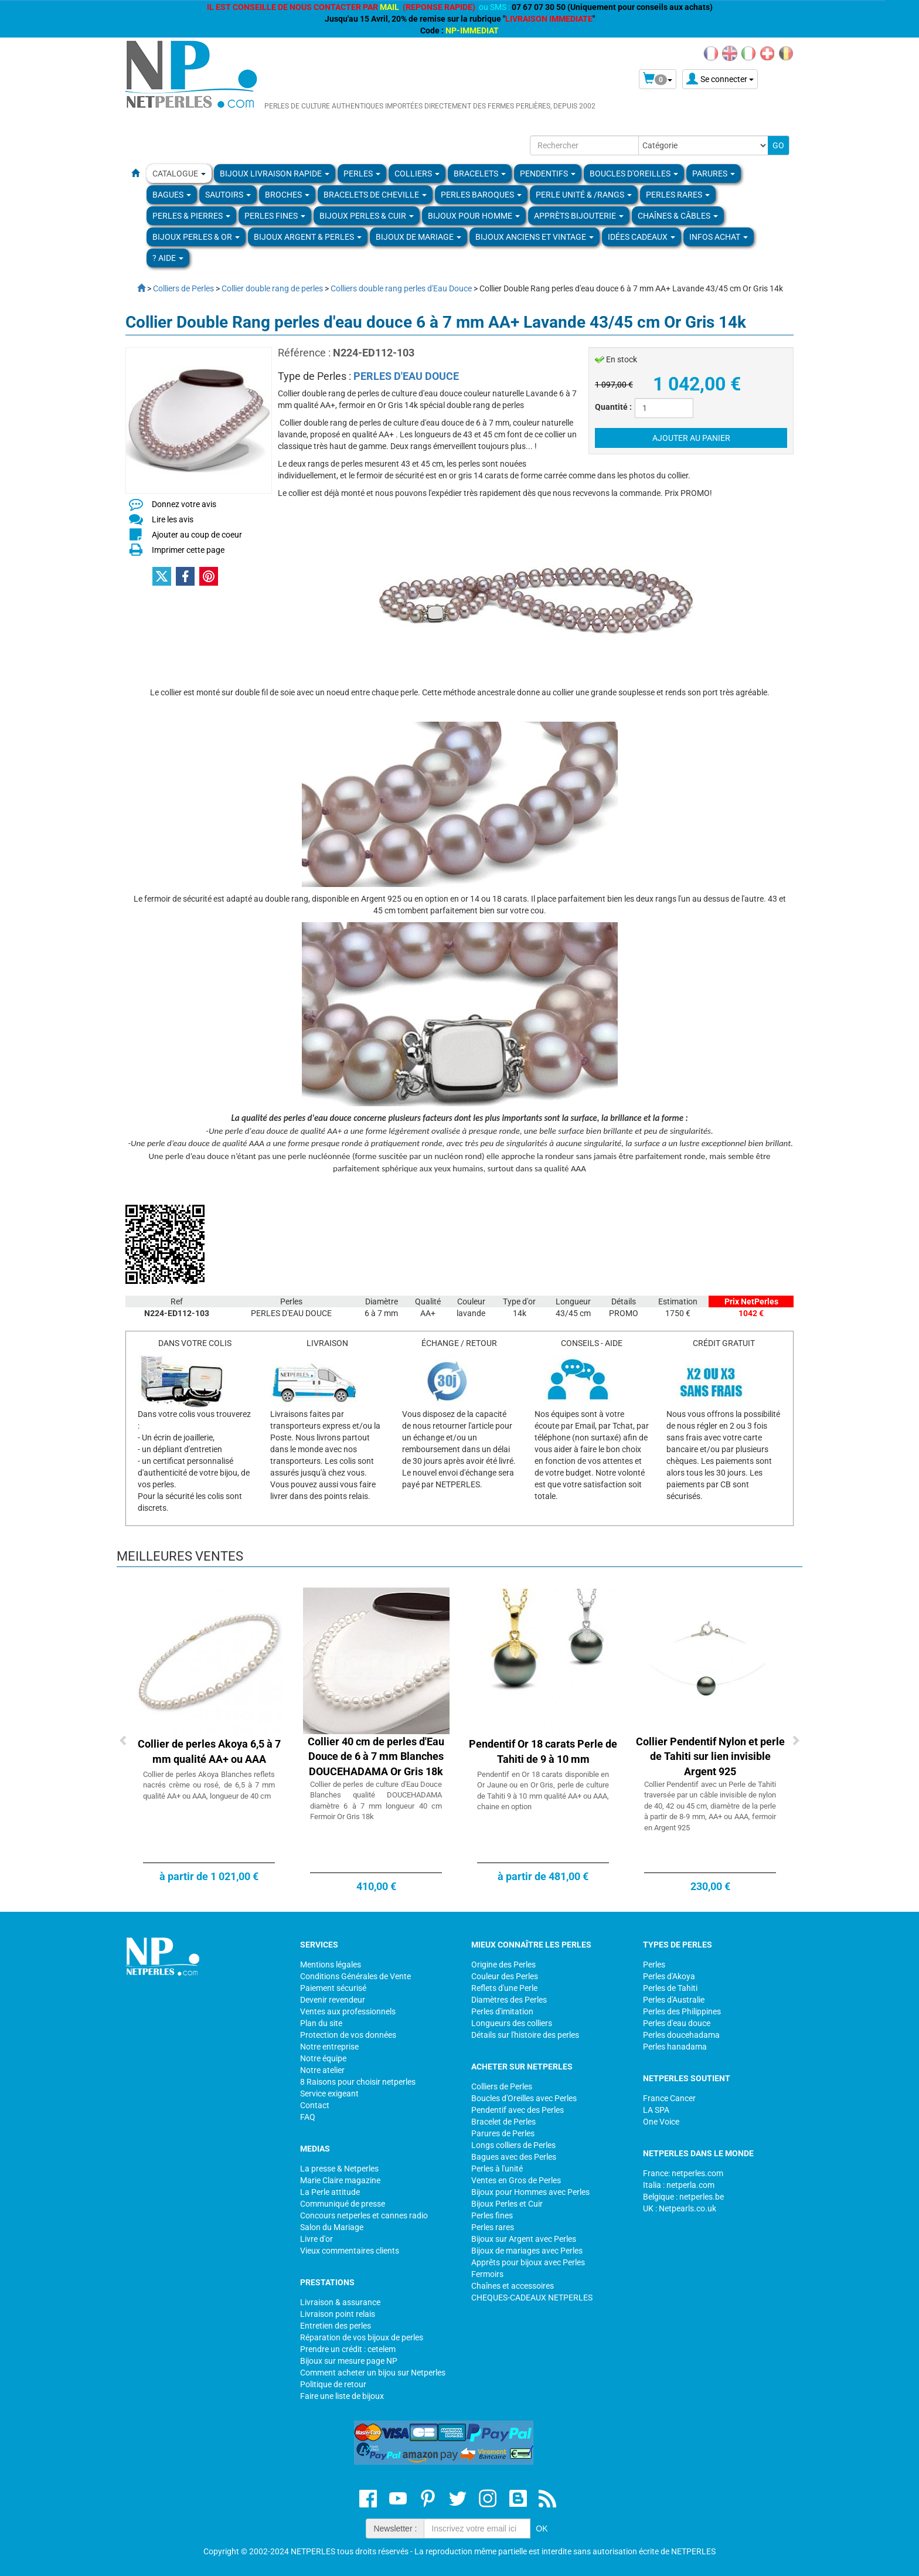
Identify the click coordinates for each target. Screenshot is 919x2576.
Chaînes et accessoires (512, 2285)
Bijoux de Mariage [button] (418, 237)
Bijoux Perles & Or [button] (196, 237)
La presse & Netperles (339, 2168)
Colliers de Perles (501, 2086)
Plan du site (321, 2023)
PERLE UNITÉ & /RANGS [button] (584, 194)
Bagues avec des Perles (513, 2157)
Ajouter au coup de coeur (197, 534)
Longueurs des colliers (511, 2023)
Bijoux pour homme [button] (474, 215)
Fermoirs (487, 2274)
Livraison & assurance (340, 2302)
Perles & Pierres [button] (191, 215)
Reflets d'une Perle (504, 1988)
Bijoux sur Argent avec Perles (523, 2239)
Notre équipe (323, 2058)
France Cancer (669, 2098)
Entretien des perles (335, 2325)
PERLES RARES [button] (678, 194)
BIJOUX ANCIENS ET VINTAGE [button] (534, 237)
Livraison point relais (337, 2314)
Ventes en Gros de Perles (516, 2180)
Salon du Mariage (331, 2227)
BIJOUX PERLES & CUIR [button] (366, 215)
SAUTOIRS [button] (228, 194)
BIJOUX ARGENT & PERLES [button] (308, 237)
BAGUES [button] (171, 194)
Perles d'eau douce (676, 2023)
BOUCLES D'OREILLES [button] (634, 173)
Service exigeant (329, 2093)
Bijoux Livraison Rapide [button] (274, 173)
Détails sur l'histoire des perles (525, 2035)
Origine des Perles (503, 1964)
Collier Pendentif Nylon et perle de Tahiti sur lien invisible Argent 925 (710, 1756)
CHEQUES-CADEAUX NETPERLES (532, 2297)
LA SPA (656, 2110)
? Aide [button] (167, 258)
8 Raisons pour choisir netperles (358, 2081)
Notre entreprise (329, 2046)
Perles (654, 1964)
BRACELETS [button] (480, 173)
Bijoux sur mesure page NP (348, 2361)
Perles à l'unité (497, 2168)
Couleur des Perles (504, 1976)
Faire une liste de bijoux (342, 2396)
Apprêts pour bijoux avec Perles (528, 2262)
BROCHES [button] (287, 194)
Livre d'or (316, 2239)
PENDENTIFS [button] (548, 173)
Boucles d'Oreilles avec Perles (524, 2098)
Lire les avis (172, 519)
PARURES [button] (713, 173)
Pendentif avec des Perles (517, 2110)
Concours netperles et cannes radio (364, 2215)
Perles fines (492, 2215)
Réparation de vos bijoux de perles (361, 2337)
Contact (314, 2105)
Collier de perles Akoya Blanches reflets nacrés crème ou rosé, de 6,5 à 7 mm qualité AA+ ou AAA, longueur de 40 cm (209, 1785)
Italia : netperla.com (678, 2185)
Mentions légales (330, 1964)
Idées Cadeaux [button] (641, 237)
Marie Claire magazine (340, 2180)
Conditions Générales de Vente (355, 1976)
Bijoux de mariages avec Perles (527, 2250)
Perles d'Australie (673, 1999)
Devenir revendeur (332, 1999)
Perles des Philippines (682, 2011)
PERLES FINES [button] (274, 215)
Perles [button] (361, 173)
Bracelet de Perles (503, 2121)
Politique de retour (333, 2384)
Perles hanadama (675, 2046)
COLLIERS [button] (417, 173)
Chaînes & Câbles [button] (678, 215)
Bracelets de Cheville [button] (375, 194)
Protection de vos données (348, 2035)
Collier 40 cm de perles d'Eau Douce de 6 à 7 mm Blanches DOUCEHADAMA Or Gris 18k (376, 1756)
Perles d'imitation (502, 2011)
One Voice (661, 2121)
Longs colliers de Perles (513, 2145)
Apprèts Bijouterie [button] (579, 215)
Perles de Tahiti (670, 1988)
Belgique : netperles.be (683, 2196)
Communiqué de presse (342, 2203)
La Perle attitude (330, 2192)
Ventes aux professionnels (348, 2011)
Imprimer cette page (188, 550)
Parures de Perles (503, 2133)
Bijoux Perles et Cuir (507, 2203)
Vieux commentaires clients (349, 2250)
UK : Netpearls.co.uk (679, 2208)
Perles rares (492, 2227)
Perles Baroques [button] (481, 194)
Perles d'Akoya (669, 1976)
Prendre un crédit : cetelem (348, 2349)
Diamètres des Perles (509, 1999)
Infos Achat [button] (718, 237)
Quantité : (613, 407)
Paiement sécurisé (333, 1988)
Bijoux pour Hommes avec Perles (530, 2192)
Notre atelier (322, 2070)
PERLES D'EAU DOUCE (406, 376)
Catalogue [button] (179, 173)
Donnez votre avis (184, 504)
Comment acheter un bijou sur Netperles (372, 2372)
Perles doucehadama (681, 2035)
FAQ (307, 2117)
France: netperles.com (683, 2173)
